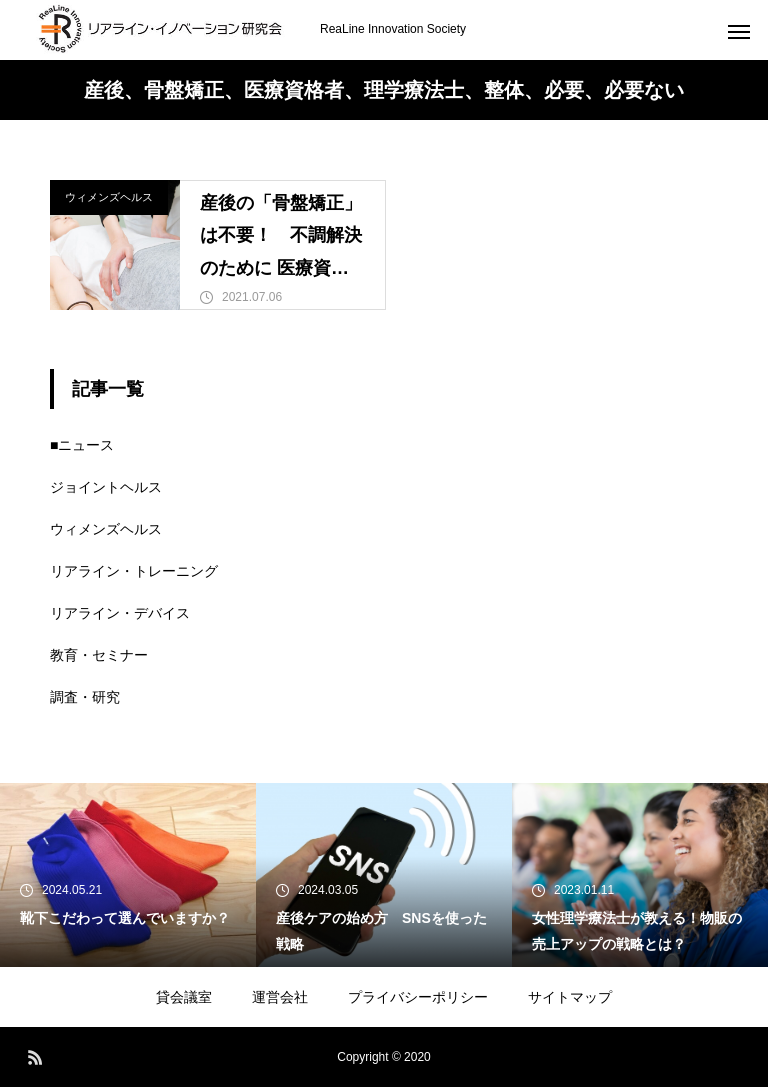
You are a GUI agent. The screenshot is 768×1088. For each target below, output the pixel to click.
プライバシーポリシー (418, 998)
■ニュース (82, 446)
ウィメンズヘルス (109, 197)
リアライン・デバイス (120, 614)
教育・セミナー (99, 656)
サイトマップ (570, 998)
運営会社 (280, 998)
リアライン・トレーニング (134, 572)
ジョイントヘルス (106, 488)
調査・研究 (85, 698)
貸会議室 (184, 998)
